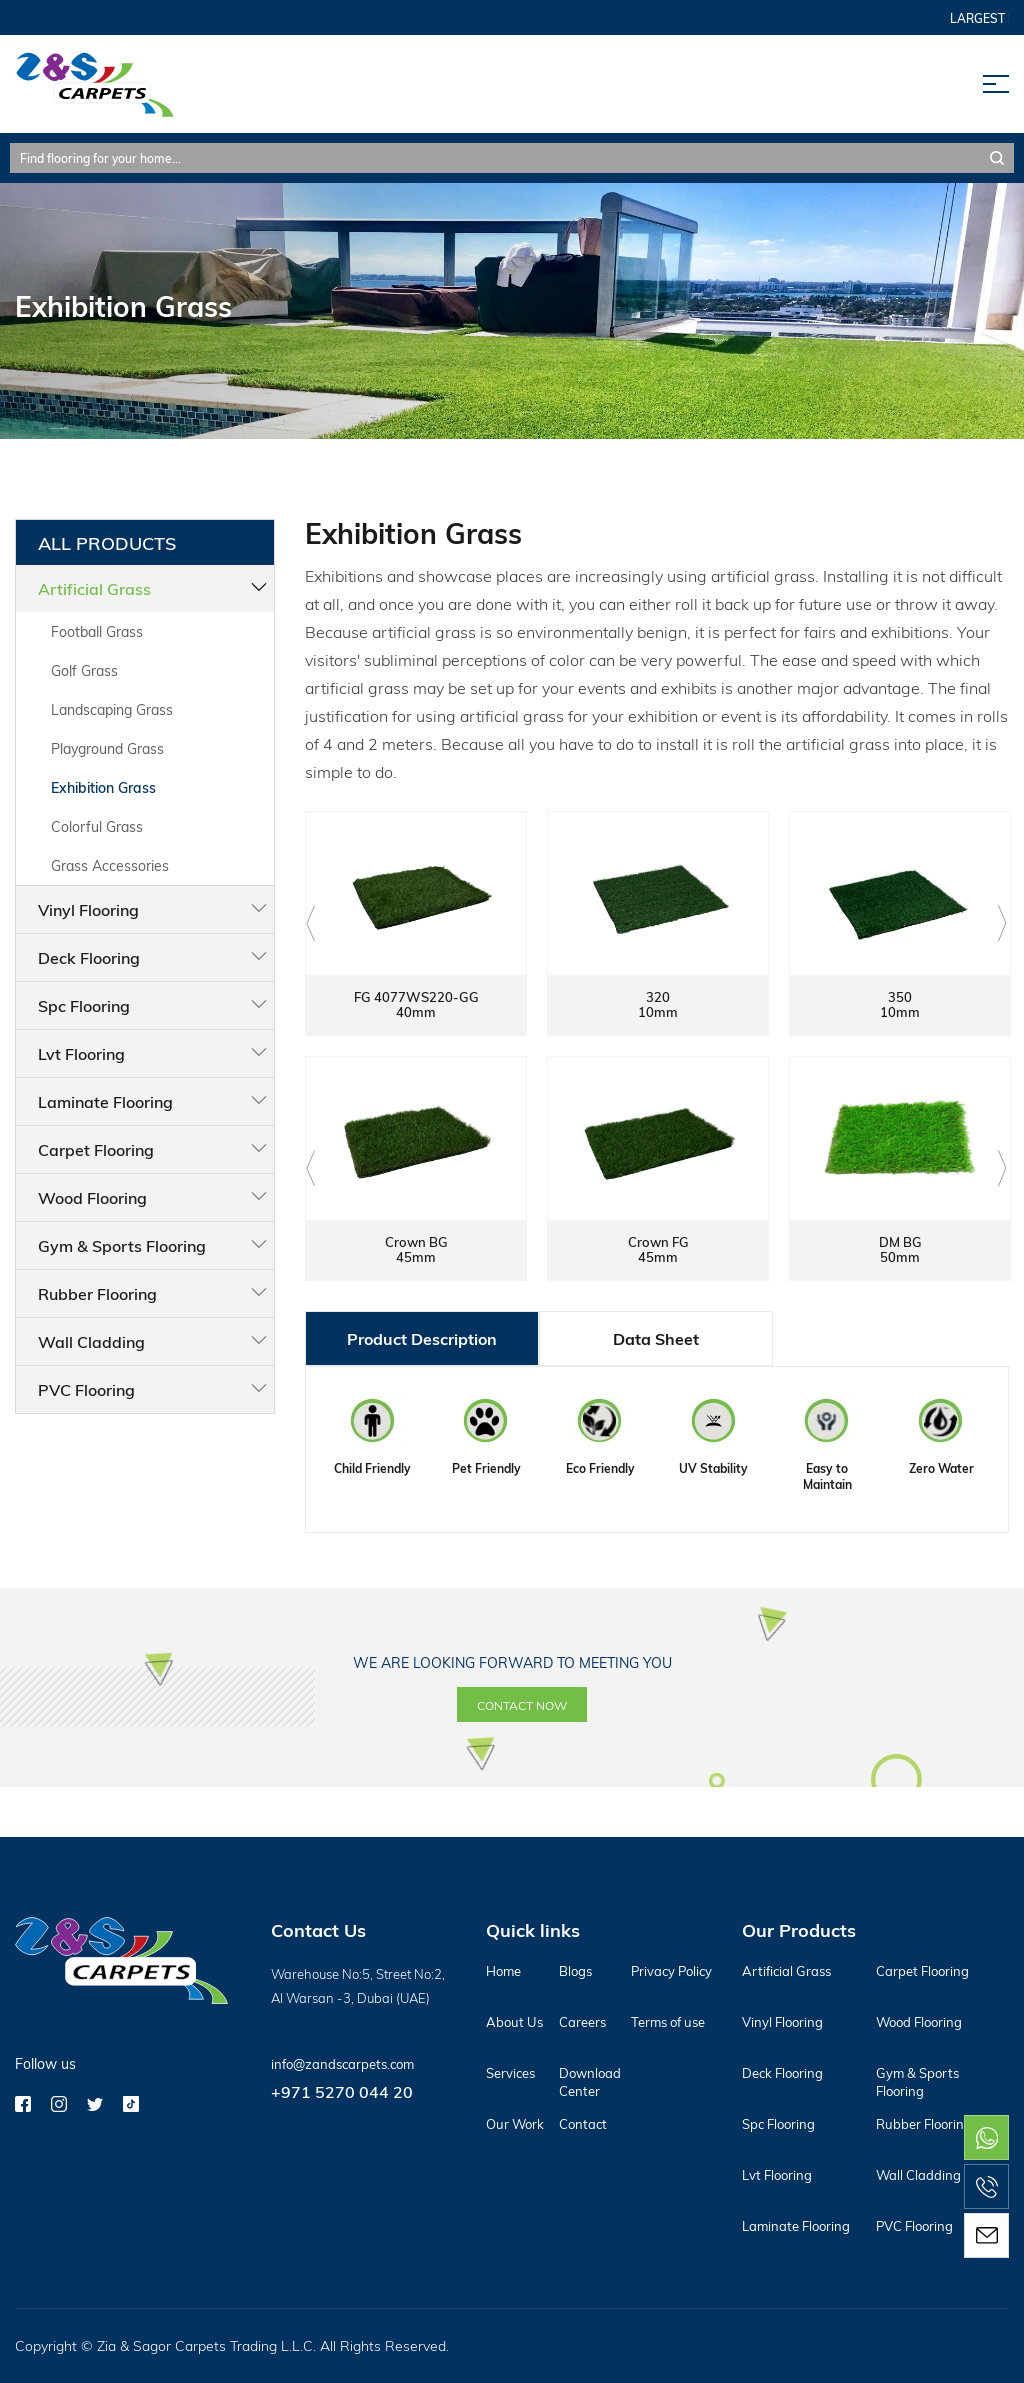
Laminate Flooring (105, 1101)
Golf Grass (84, 670)
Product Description (422, 1338)
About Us (514, 2022)
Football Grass (97, 631)
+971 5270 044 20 (342, 2091)
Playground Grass (107, 748)
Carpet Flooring (96, 1149)
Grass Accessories (110, 865)
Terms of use (668, 2022)
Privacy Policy (671, 1971)
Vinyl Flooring (88, 909)
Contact (583, 2124)
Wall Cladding (91, 1341)
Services (510, 2073)
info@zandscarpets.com (342, 2064)
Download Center (590, 2082)
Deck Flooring (89, 957)
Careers (582, 2022)
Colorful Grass (97, 826)
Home (503, 1971)
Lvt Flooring (81, 1053)
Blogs (575, 1971)
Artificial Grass (94, 588)
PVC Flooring (86, 1389)
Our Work (515, 2124)
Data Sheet (656, 1338)
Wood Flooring (92, 1197)
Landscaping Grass (112, 709)
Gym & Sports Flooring (122, 1245)
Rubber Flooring (97, 1293)
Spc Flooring (84, 1005)
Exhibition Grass (103, 787)
